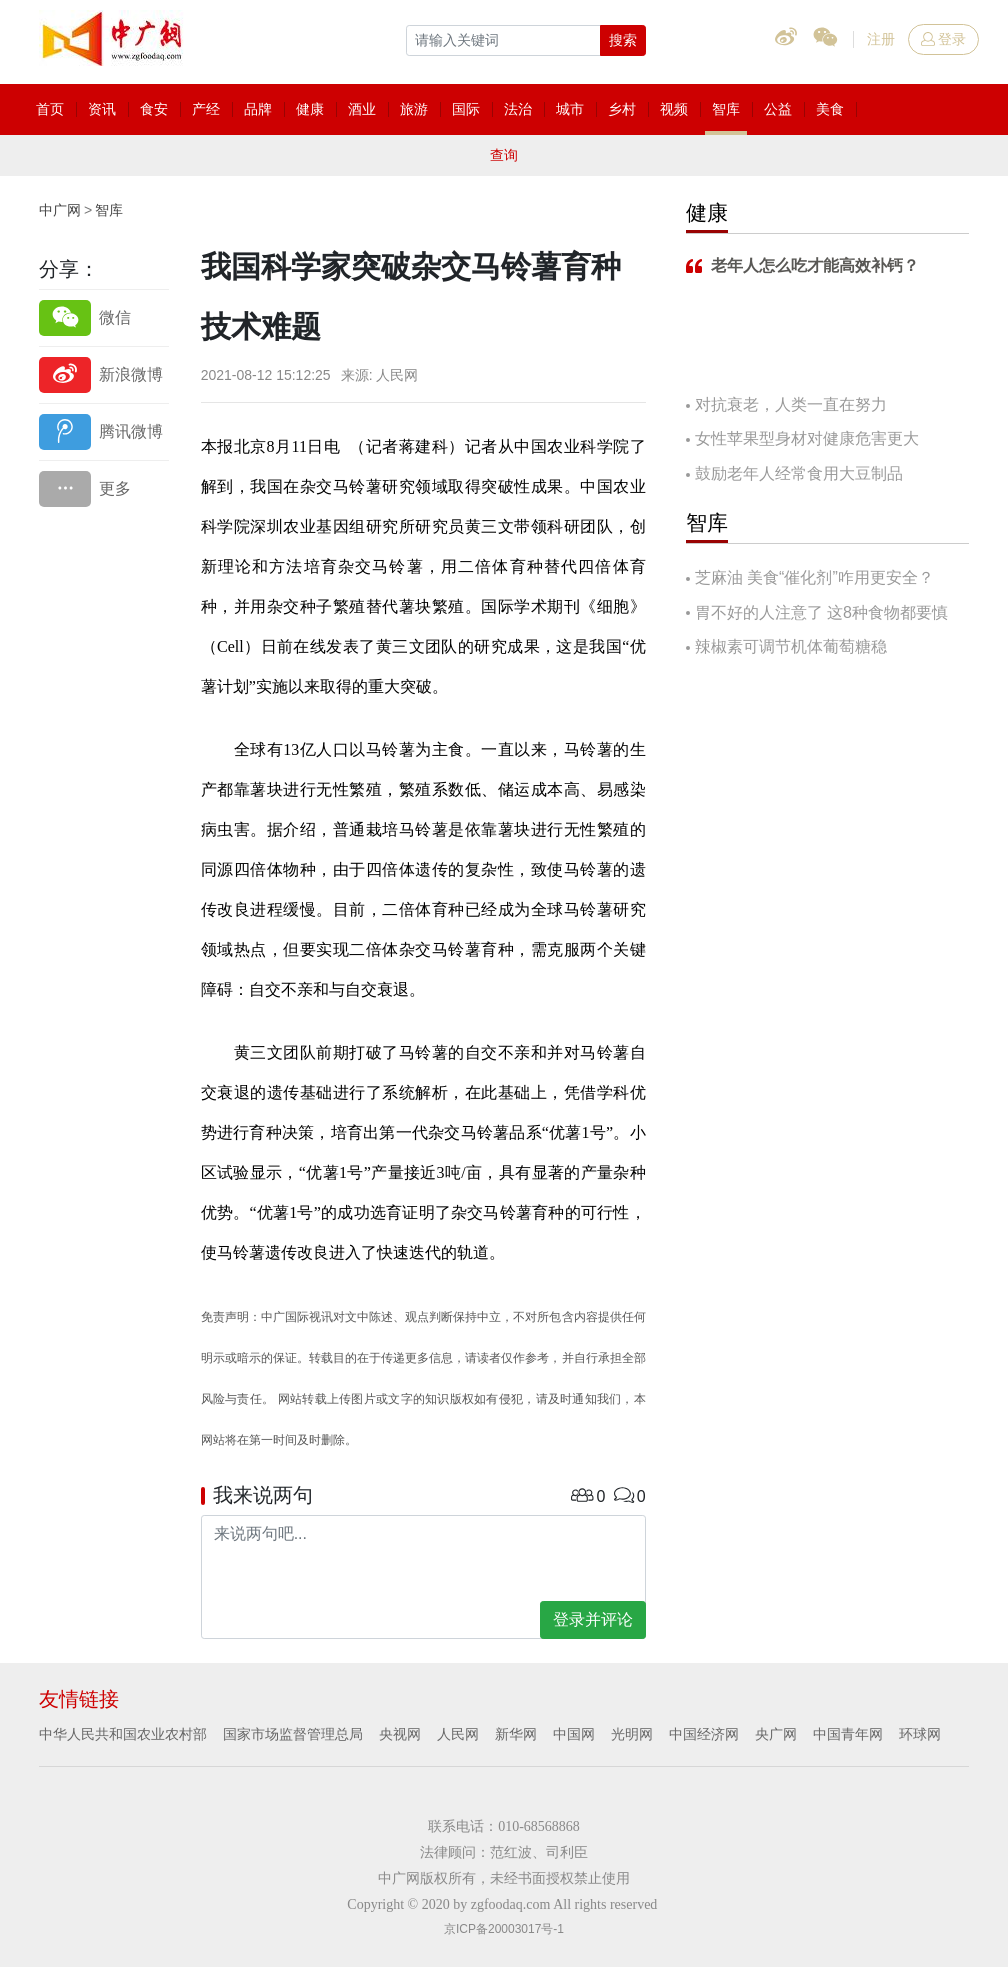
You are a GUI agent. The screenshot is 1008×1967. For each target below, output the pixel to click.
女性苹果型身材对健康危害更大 (807, 438)
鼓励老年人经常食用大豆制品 (799, 473)
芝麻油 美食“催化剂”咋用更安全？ (814, 577)
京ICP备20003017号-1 (504, 1929)
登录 (943, 39)
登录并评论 (593, 1619)
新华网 (516, 1734)
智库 (109, 210)
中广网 (60, 210)
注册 (881, 39)
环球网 (920, 1734)
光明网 (632, 1734)
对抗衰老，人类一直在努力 (791, 404)
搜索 (623, 40)
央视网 (400, 1734)
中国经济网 (704, 1734)
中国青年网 (848, 1734)
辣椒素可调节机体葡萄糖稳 (791, 646)
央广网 (776, 1734)
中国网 (574, 1734)
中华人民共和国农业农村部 (123, 1734)
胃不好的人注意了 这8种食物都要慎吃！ (817, 614)
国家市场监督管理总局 (293, 1734)
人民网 (458, 1734)
